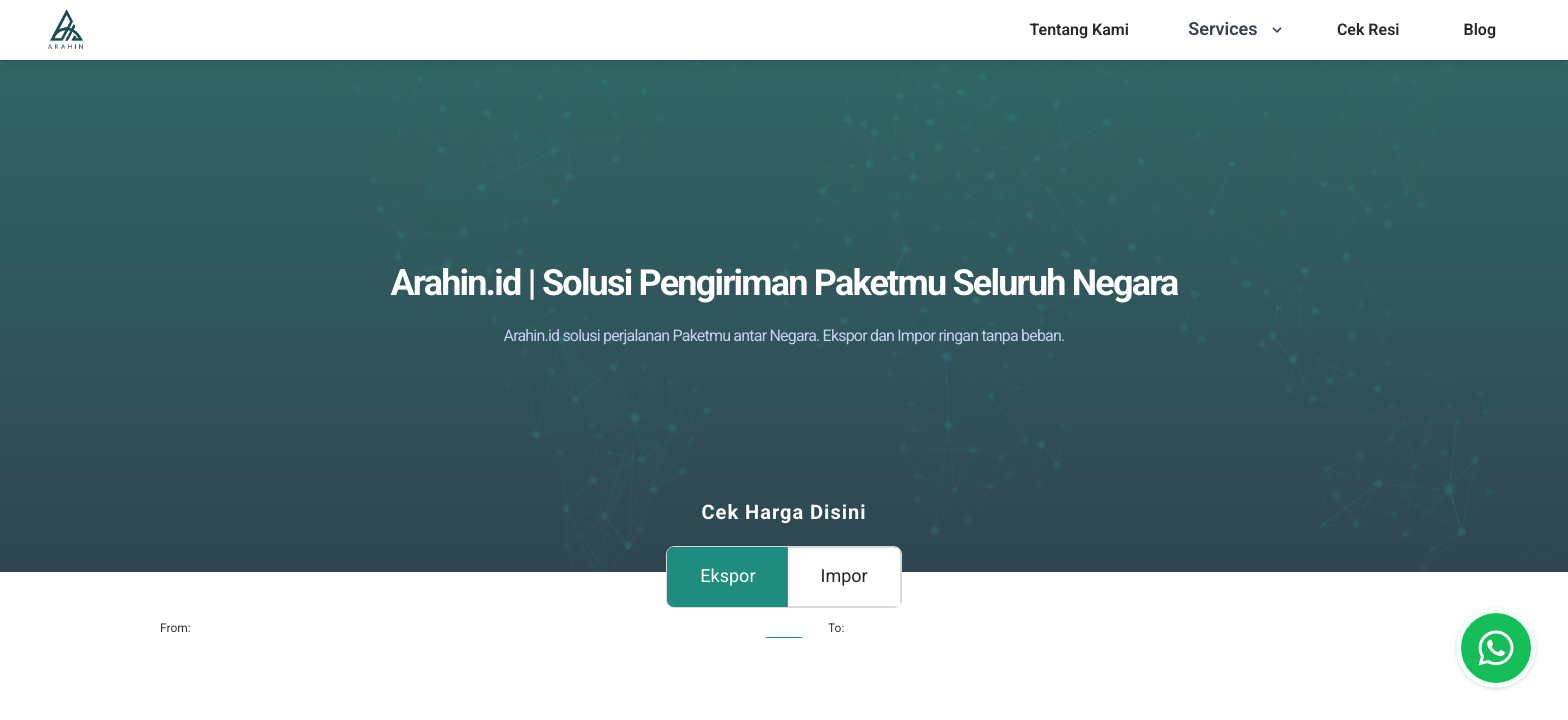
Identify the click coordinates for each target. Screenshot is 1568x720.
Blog (1480, 29)
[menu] (1078, 30)
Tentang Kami (1078, 29)
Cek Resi (1368, 29)
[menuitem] (1078, 30)
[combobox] (840, 659)
